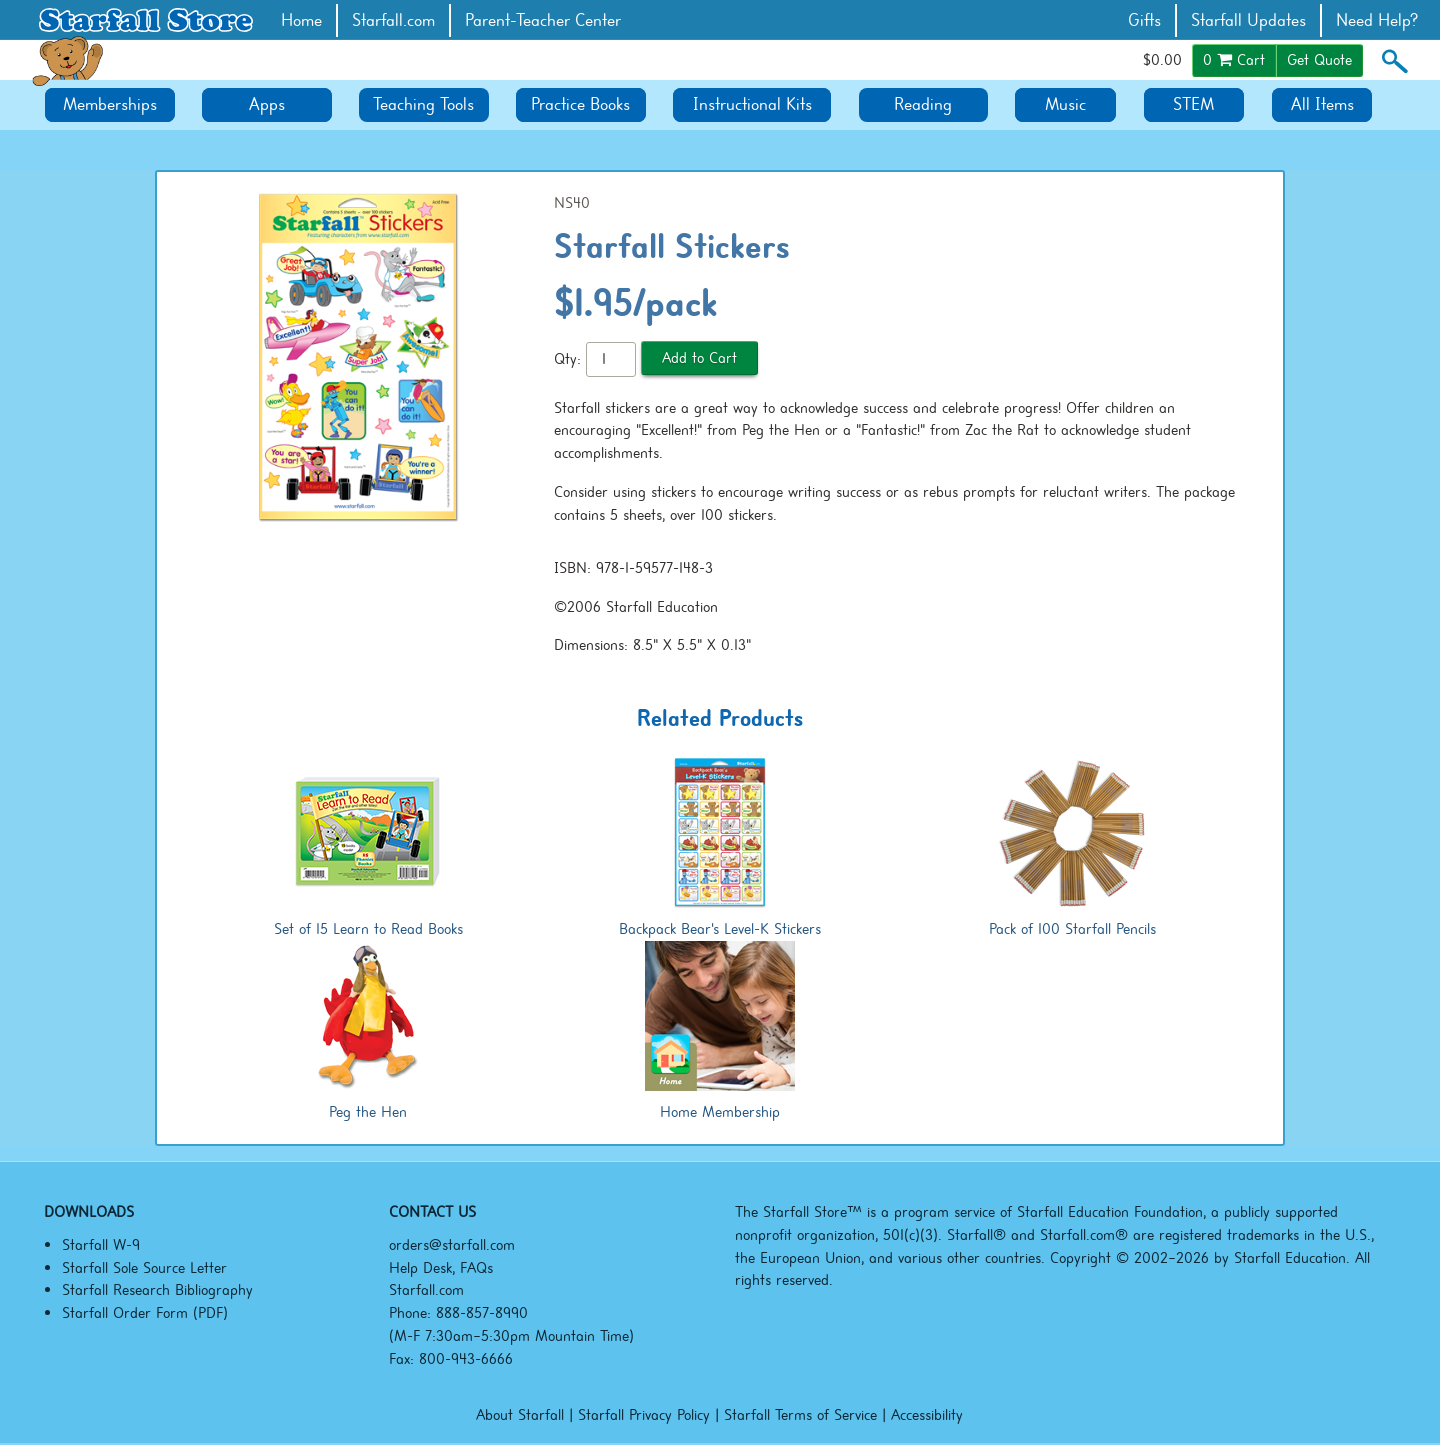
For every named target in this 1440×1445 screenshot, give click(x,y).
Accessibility (927, 1415)
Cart (1234, 60)
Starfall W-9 (101, 1245)
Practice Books (580, 104)
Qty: (567, 359)
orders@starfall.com (452, 1245)
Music (1065, 104)
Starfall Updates (1248, 20)
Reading (923, 104)
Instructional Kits (752, 104)
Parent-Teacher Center (543, 20)
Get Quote (1319, 60)
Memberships (110, 104)
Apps (267, 104)
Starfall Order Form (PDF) (145, 1313)
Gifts (1144, 20)
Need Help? (1377, 20)
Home (301, 20)
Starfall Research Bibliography (157, 1290)
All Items (1322, 104)
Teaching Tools (423, 104)
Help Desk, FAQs (441, 1268)
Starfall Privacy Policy (644, 1415)
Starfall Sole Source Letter (144, 1268)
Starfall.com (393, 20)
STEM (1193, 104)
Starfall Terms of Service (800, 1415)
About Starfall (520, 1415)
